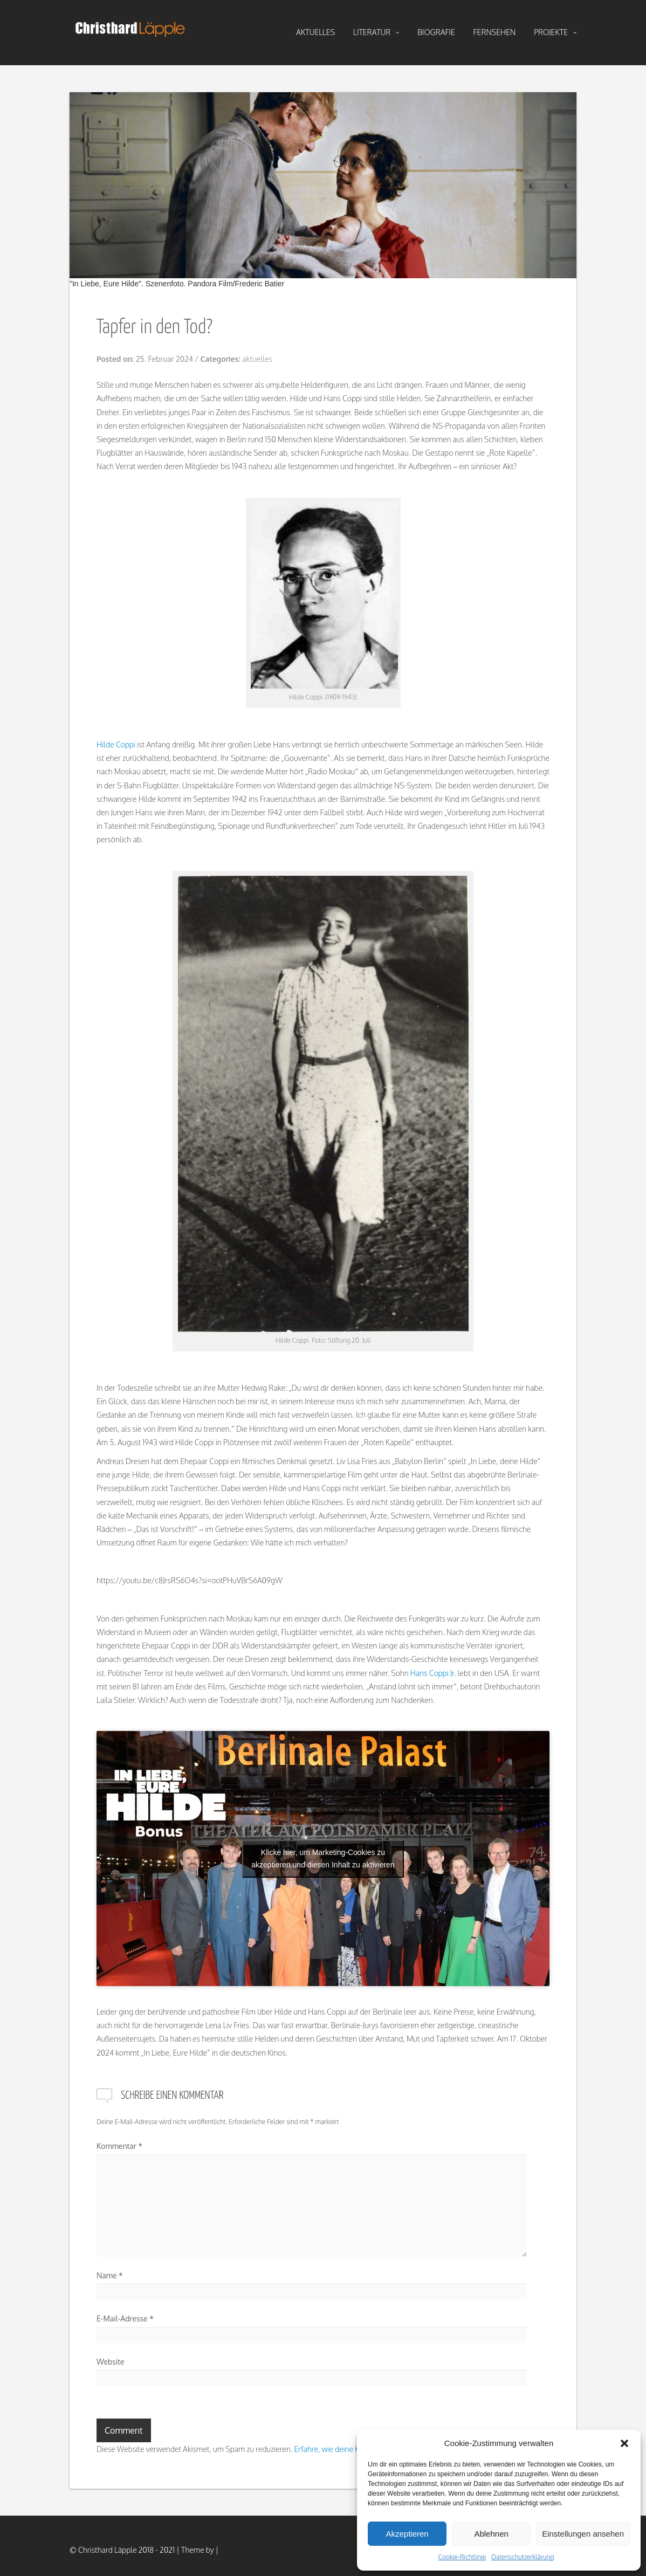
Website (111, 2361)
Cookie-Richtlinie (462, 2557)
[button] (624, 2443)
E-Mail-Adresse (125, 2318)
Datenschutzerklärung (522, 2557)
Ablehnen (491, 2533)
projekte (555, 32)
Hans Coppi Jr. (433, 1673)
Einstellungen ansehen (583, 2533)
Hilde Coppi (116, 744)
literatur (376, 32)
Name (110, 2275)
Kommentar (119, 2146)
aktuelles (315, 32)
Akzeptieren (407, 2533)
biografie (436, 32)
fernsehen (494, 32)
